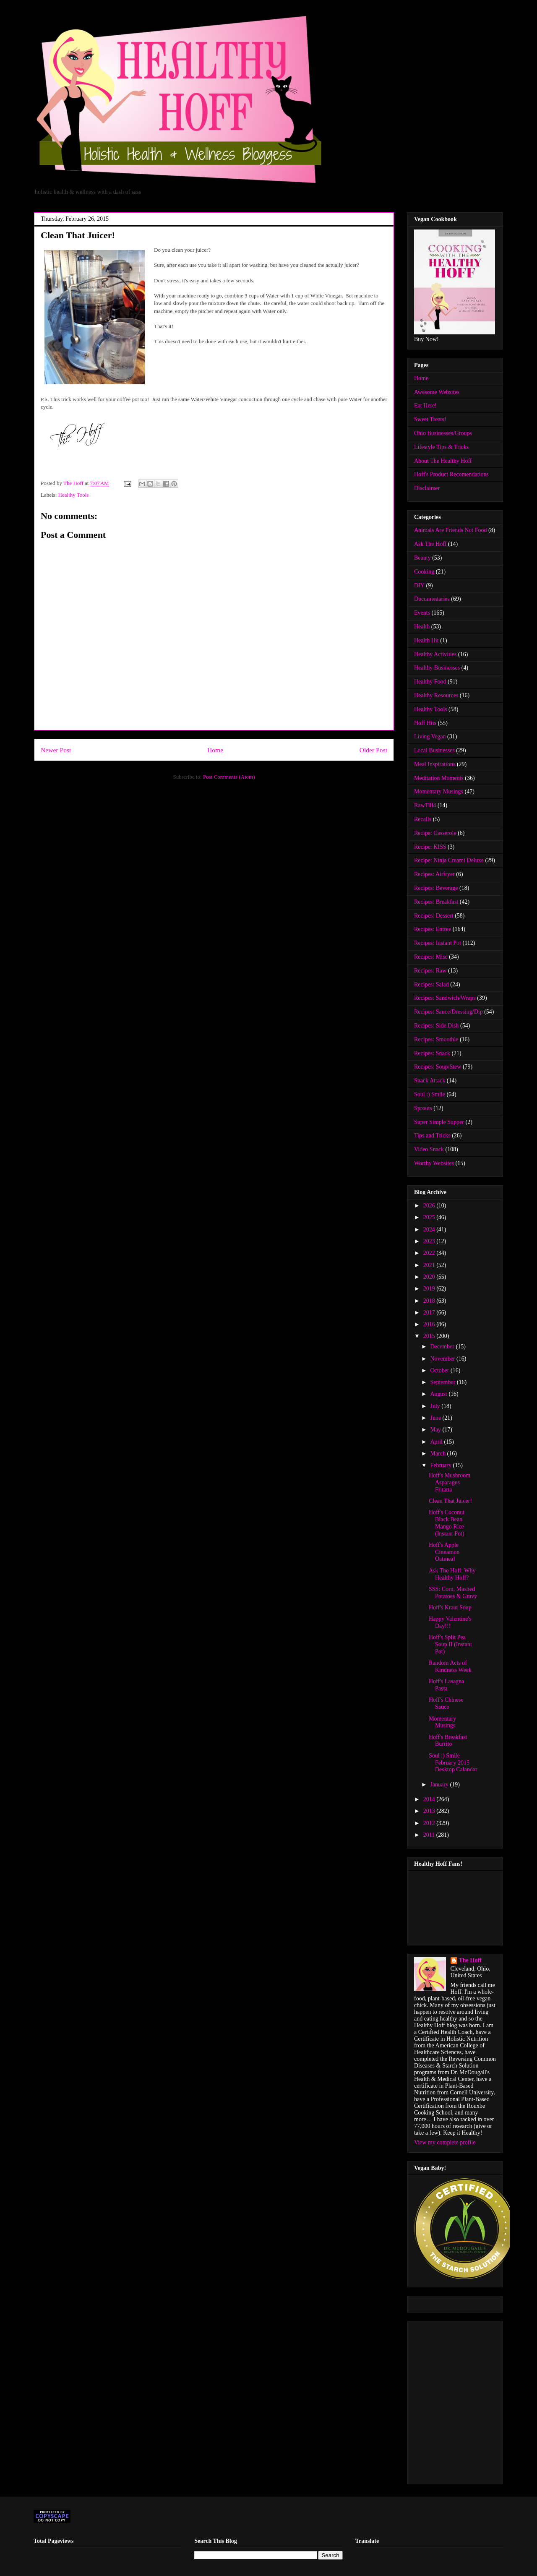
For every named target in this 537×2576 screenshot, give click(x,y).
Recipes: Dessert (434, 916)
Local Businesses (434, 750)
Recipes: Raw (430, 970)
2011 (429, 1835)
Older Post (373, 750)
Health (422, 626)
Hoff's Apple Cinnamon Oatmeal (444, 1552)
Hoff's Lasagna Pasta (446, 1685)
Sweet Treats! (430, 419)
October (440, 1370)
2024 (430, 1229)
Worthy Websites (434, 1163)
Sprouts (423, 1108)
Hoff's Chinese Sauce (446, 1703)
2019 (430, 1288)
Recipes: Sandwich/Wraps (445, 998)
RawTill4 (425, 805)
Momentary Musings (438, 791)
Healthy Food (430, 681)
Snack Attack (429, 1080)
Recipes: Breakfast (436, 902)
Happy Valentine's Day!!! (450, 1622)
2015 (430, 1336)
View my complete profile (445, 2142)
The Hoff (470, 1960)
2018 (430, 1301)
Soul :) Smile (429, 1094)
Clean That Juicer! (450, 1501)
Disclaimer (427, 488)
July (435, 1406)
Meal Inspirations (434, 764)
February (441, 1465)
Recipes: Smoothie (436, 1039)
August (439, 1394)
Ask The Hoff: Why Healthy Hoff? (452, 1574)
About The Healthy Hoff (443, 461)
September (443, 1382)
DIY (419, 585)
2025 (430, 1217)
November (443, 1359)
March (438, 1453)
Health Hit (426, 640)
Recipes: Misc (431, 957)
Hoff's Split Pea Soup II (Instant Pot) (450, 1644)
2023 (430, 1241)
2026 (430, 1205)
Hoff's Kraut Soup (450, 1607)
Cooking (424, 571)
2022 (430, 1253)
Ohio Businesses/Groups (443, 433)
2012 (430, 1823)
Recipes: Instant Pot (437, 943)
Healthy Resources (436, 695)
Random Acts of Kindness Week (450, 1666)
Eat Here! (425, 405)
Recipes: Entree (432, 929)
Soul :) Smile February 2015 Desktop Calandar (453, 1762)
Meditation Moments (439, 778)
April (437, 1442)
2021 (430, 1265)
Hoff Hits (425, 723)
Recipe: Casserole (435, 833)
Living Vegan (430, 736)
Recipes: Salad (431, 984)
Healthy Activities (435, 654)
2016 (430, 1324)
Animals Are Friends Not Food (450, 530)
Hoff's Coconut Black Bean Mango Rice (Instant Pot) (446, 1522)
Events (422, 613)
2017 (430, 1312)
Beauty (422, 558)
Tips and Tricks (432, 1135)
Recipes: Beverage (436, 888)
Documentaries (432, 599)
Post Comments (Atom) (229, 777)
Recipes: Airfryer (434, 874)
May (436, 1429)
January (440, 1784)
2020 (430, 1277)
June (436, 1418)
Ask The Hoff (430, 544)
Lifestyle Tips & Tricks (441, 447)
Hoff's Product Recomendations (451, 474)
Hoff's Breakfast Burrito (448, 1740)
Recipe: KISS (430, 847)
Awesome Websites (436, 392)
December (443, 1346)
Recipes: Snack (432, 1053)
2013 (430, 1811)
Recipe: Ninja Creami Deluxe (449, 860)
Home (215, 750)
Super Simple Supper (439, 1122)
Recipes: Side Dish (436, 1025)
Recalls (422, 819)
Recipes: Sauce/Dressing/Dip (448, 1012)
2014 (430, 1799)
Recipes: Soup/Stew (437, 1067)
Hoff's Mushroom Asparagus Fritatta (449, 1482)
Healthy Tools (73, 495)
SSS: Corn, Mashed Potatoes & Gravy (453, 1592)
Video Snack (429, 1149)
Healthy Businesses (437, 668)
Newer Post (56, 750)
